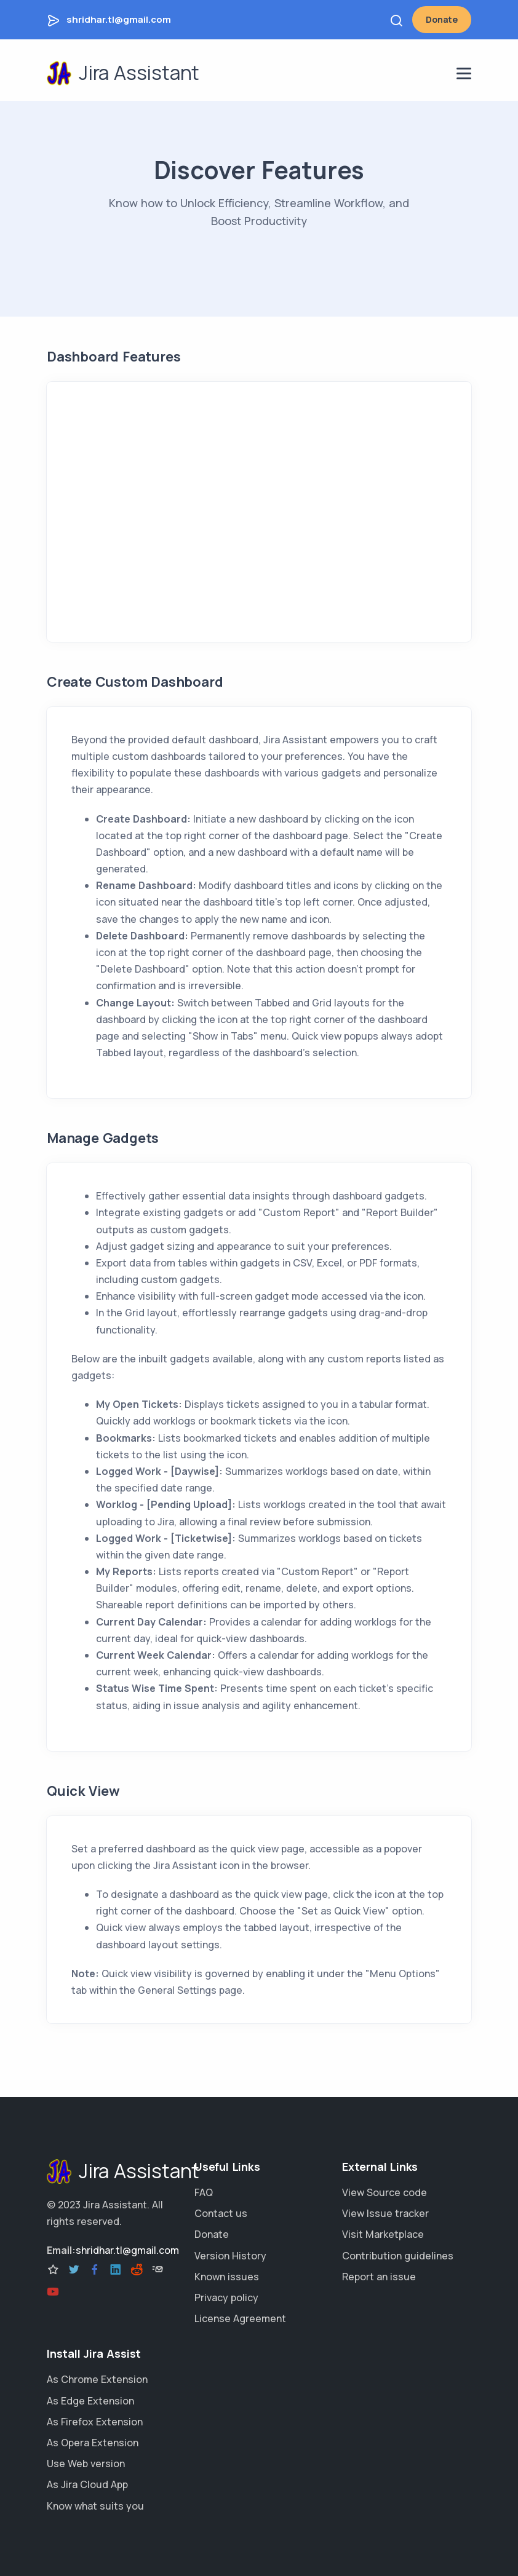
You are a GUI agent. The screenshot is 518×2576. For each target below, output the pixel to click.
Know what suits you (95, 2506)
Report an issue (379, 2276)
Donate (442, 19)
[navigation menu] (463, 73)
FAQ (203, 2192)
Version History (230, 2255)
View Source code (384, 2192)
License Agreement (240, 2318)
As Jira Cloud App (87, 2484)
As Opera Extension (92, 2442)
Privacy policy (226, 2297)
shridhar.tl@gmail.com (118, 19)
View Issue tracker (385, 2213)
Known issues (226, 2276)
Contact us (220, 2213)
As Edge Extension (90, 2401)
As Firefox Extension (95, 2421)
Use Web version (86, 2463)
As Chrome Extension (97, 2379)
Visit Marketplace (383, 2234)
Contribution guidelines (397, 2255)
